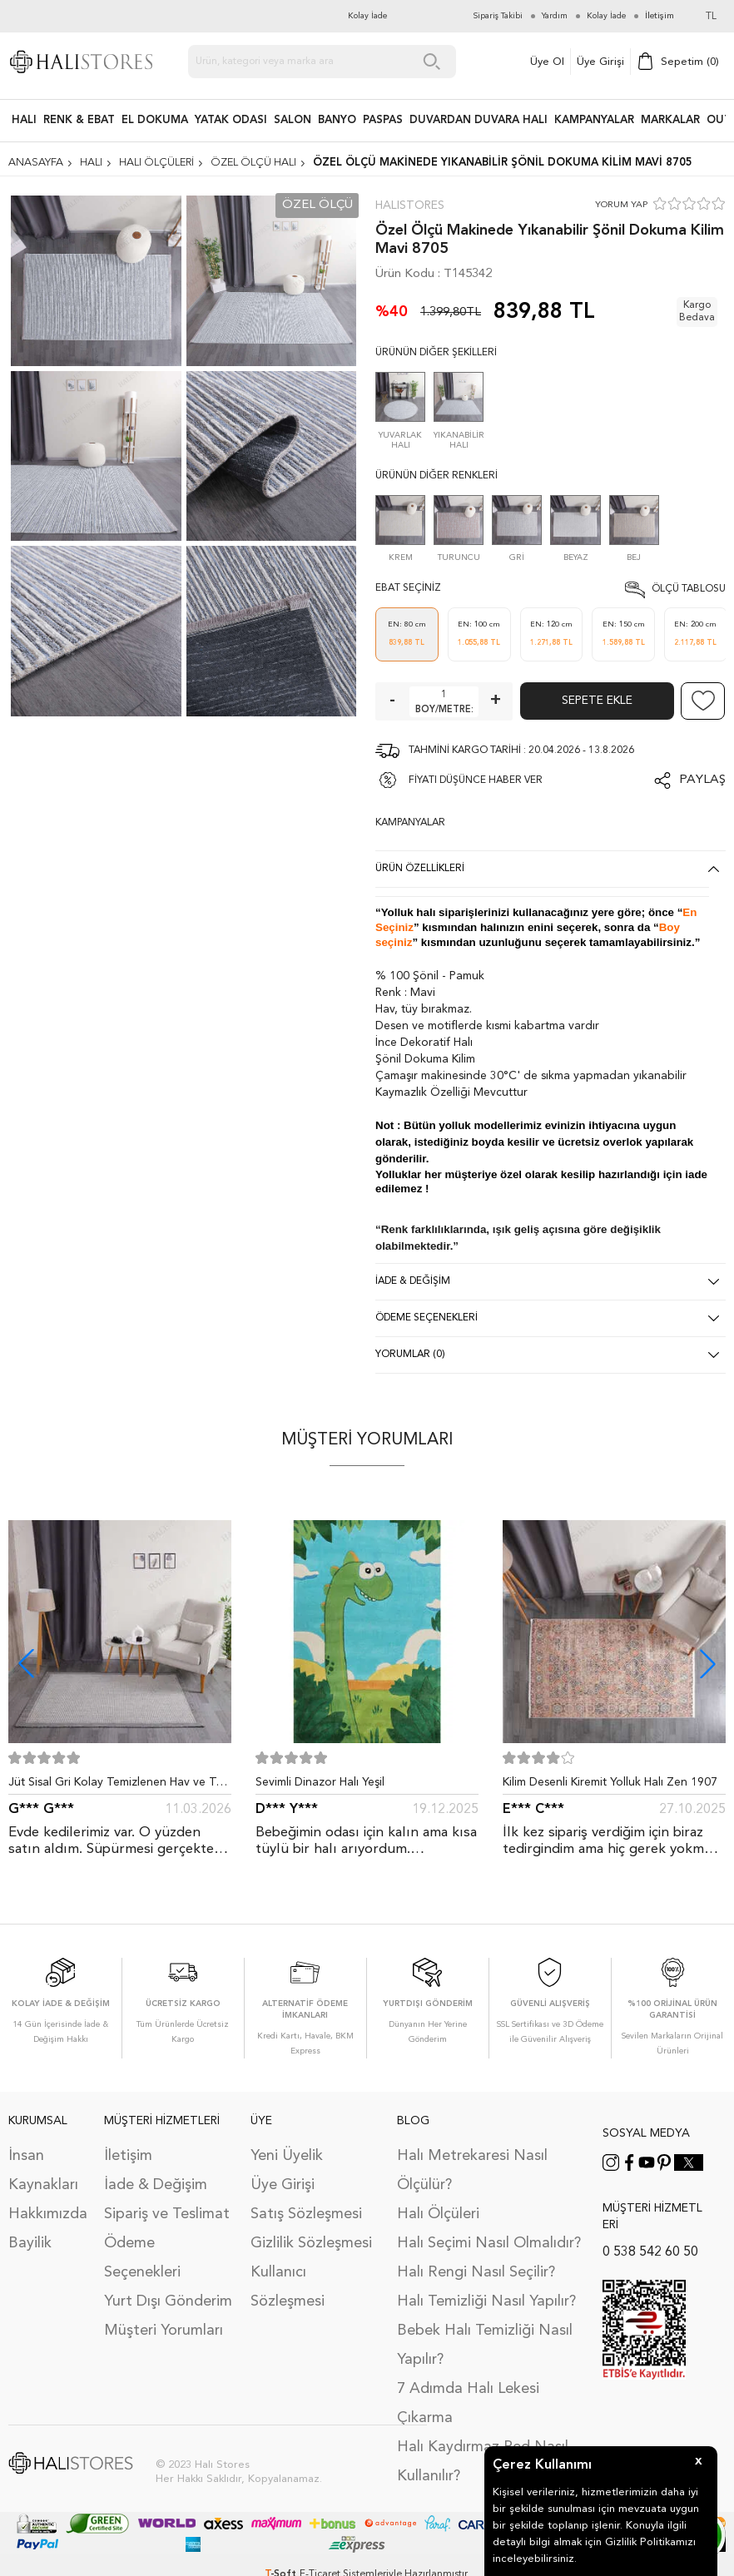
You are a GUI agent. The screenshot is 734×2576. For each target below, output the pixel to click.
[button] (707, 1663)
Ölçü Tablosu (689, 589)
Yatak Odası (231, 120)
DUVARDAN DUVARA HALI (478, 120)
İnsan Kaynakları (43, 2170)
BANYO (337, 120)
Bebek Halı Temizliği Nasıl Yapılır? (485, 2345)
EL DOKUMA (155, 120)
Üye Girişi (600, 62)
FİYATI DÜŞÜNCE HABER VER (476, 780)
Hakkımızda (47, 2214)
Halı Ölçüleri (438, 2214)
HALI (24, 120)
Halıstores (409, 205)
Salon (292, 120)
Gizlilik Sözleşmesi (311, 2243)
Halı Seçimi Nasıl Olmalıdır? (489, 2243)
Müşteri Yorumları (163, 2330)
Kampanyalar (594, 120)
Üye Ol (547, 62)
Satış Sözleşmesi (306, 2214)
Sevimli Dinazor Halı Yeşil (319, 1782)
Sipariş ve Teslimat (167, 2214)
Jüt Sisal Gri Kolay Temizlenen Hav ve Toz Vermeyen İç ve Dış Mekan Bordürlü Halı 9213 (118, 1785)
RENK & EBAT (79, 120)
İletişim (128, 2155)
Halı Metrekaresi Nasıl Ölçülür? (472, 2170)
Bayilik (30, 2243)
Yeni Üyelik (286, 2155)
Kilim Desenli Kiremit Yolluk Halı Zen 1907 (610, 1782)
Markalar (670, 120)
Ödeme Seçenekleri (142, 2258)
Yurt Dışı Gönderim (168, 2301)
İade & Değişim (155, 2184)
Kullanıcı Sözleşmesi (287, 2287)
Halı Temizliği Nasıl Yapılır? (486, 2301)
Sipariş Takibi (498, 16)
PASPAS (383, 120)
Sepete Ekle (597, 700)
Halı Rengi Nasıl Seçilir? (476, 2272)
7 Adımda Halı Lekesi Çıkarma (468, 2403)
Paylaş (702, 780)
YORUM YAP (621, 205)
